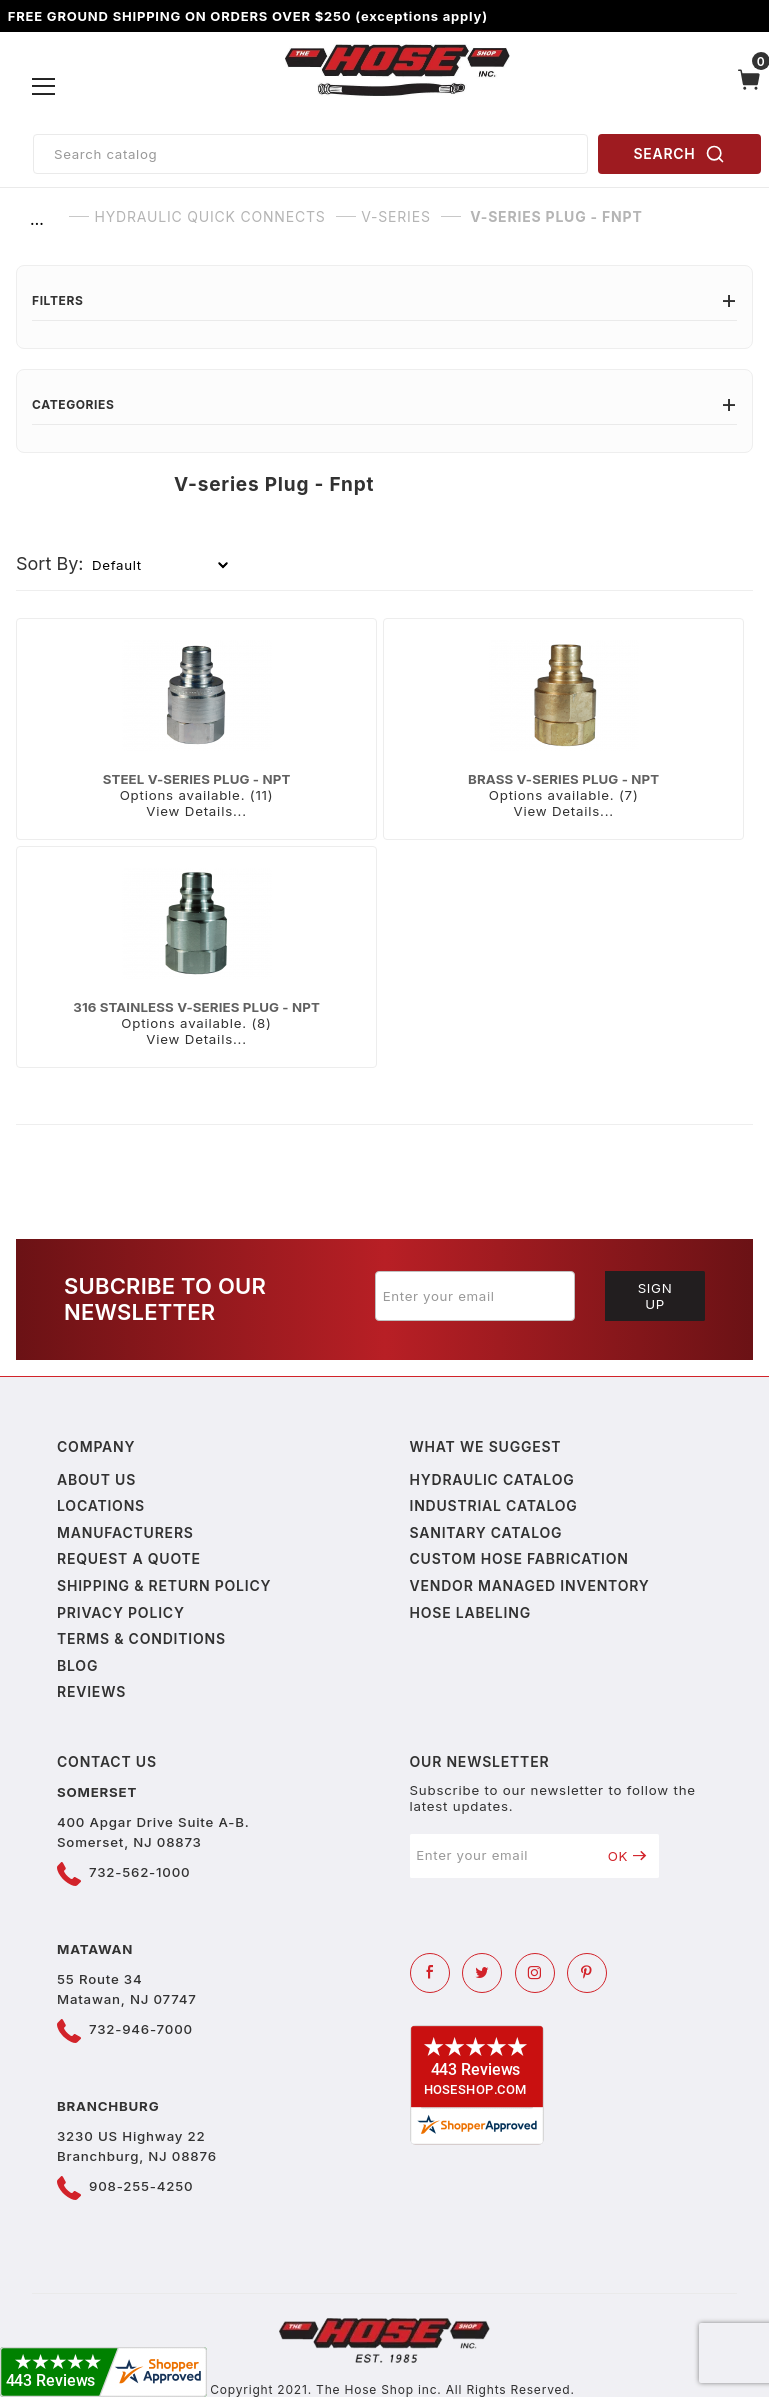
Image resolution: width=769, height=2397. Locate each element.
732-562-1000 (139, 1872)
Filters (384, 300)
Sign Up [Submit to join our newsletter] (655, 1296)
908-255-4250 (141, 2186)
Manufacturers (125, 1532)
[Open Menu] (44, 87)
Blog (77, 1665)
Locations (101, 1505)
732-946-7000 (141, 2029)
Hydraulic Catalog (492, 1479)
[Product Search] (310, 154)
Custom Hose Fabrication (519, 1558)
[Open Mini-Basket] (749, 87)
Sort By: (50, 563)
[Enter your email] (475, 1296)
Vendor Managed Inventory (530, 1585)
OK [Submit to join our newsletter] (627, 1856)
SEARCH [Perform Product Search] (680, 154)
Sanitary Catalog (486, 1532)
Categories (384, 404)
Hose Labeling (470, 1612)
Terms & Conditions (141, 1638)
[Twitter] (482, 1973)
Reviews (91, 1691)
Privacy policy (121, 1612)
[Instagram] (535, 1973)
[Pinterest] (587, 1973)
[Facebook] (430, 1973)
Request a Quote (129, 1558)
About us (96, 1479)
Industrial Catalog (494, 1505)
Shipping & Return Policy (164, 1585)
